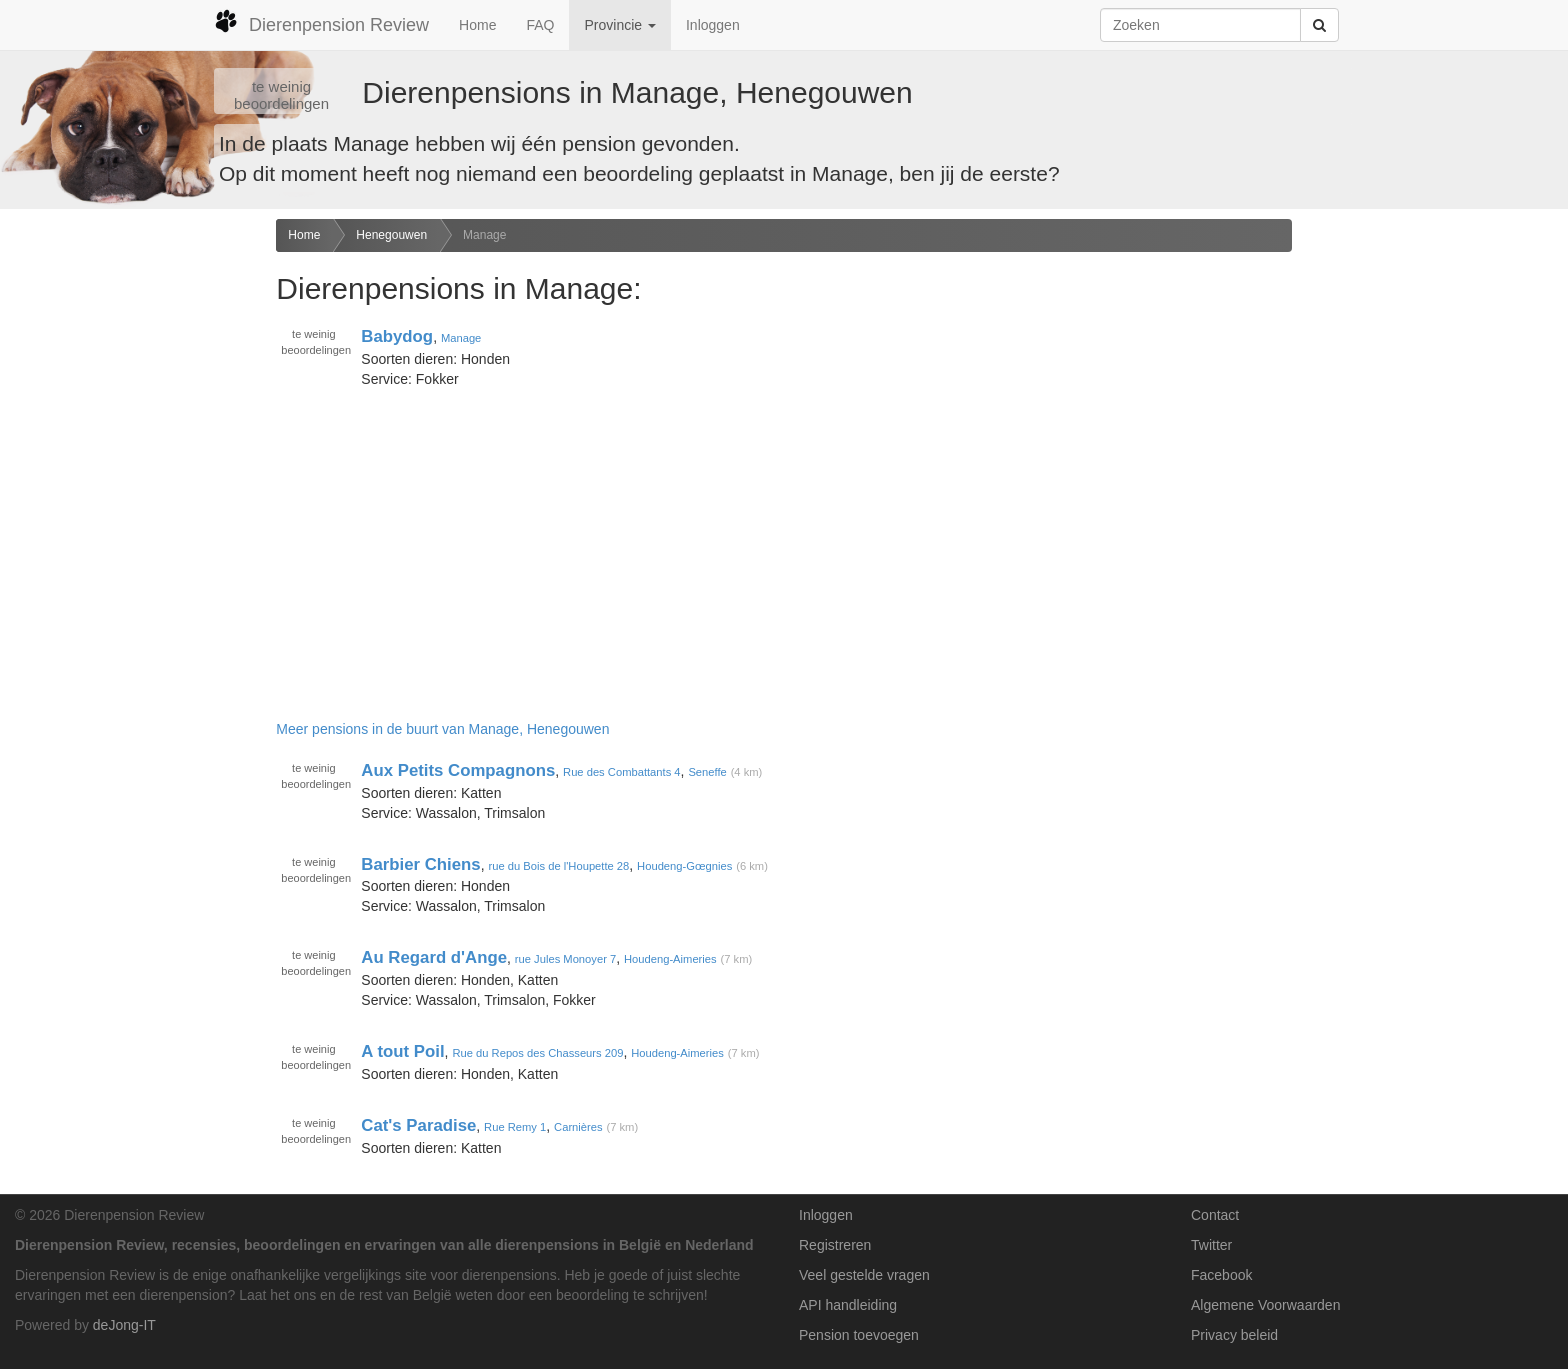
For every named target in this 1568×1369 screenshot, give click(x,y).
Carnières (578, 1127)
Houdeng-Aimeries (670, 959)
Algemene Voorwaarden (1265, 1305)
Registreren (835, 1245)
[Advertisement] (130, 534)
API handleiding (848, 1305)
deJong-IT (124, 1325)
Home (477, 25)
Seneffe (707, 772)
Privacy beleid (1234, 1335)
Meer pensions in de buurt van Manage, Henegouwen (442, 729)
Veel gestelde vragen (864, 1275)
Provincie (619, 25)
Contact (1215, 1215)
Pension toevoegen (859, 1335)
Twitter (1211, 1245)
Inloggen (713, 25)
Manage (484, 235)
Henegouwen (391, 235)
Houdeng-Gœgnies (684, 866)
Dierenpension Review (321, 22)
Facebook (1221, 1275)
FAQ (540, 25)
